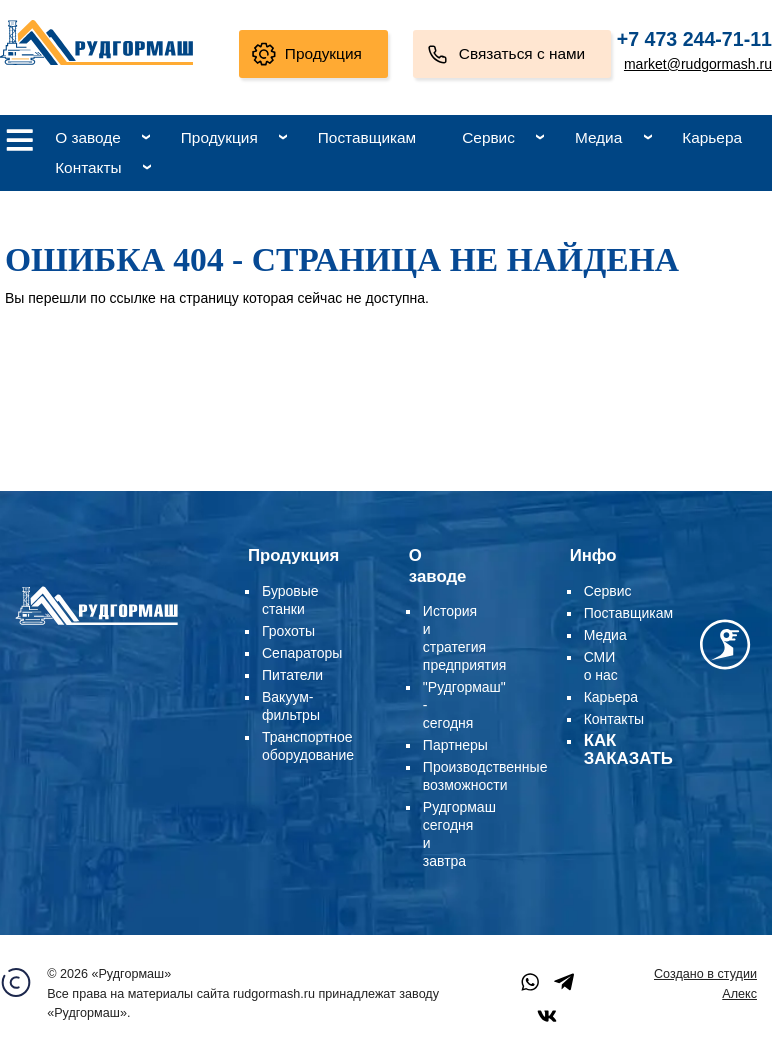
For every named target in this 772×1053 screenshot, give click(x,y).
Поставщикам (367, 137)
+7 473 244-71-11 (694, 39)
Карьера (712, 137)
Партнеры (455, 745)
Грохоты (288, 631)
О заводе (88, 137)
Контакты (88, 167)
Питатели (292, 675)
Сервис (488, 137)
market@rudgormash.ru (698, 64)
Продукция (323, 53)
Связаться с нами (522, 53)
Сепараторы (302, 653)
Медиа (598, 137)
